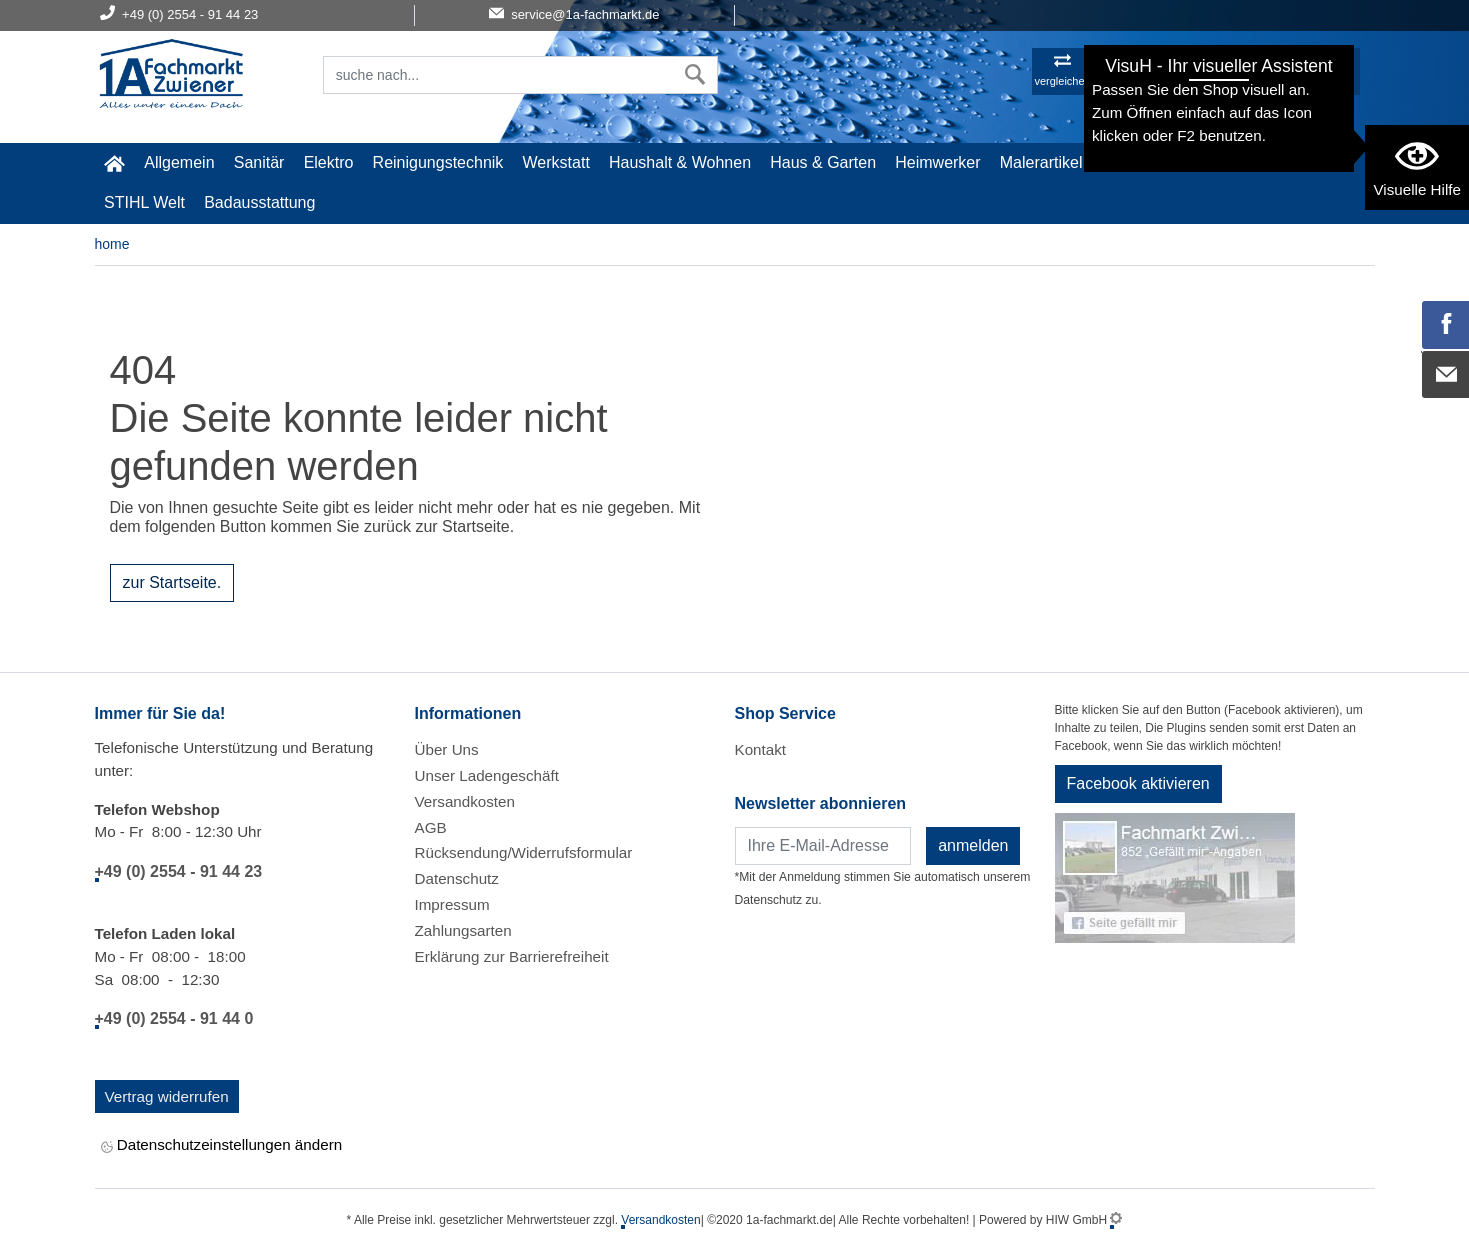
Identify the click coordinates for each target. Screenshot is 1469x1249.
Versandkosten (465, 801)
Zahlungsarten (463, 930)
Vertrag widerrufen (167, 1096)
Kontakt (761, 749)
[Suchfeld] (499, 75)
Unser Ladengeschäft (487, 775)
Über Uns (447, 749)
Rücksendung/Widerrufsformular (524, 852)
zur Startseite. (172, 582)
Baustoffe (1216, 162)
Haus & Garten (823, 162)
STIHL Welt (144, 202)
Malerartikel (1041, 162)
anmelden (973, 845)
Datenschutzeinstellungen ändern (222, 1146)
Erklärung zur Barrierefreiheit (512, 956)
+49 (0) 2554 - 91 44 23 (179, 871)
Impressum (452, 904)
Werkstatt (556, 162)
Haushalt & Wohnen (680, 162)
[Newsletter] (823, 846)
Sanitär (259, 162)
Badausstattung (259, 202)
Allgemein (179, 162)
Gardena (1133, 162)
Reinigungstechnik (438, 162)
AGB (431, 827)
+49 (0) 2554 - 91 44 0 (174, 1018)
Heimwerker (937, 162)
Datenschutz (457, 878)
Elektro (329, 162)
